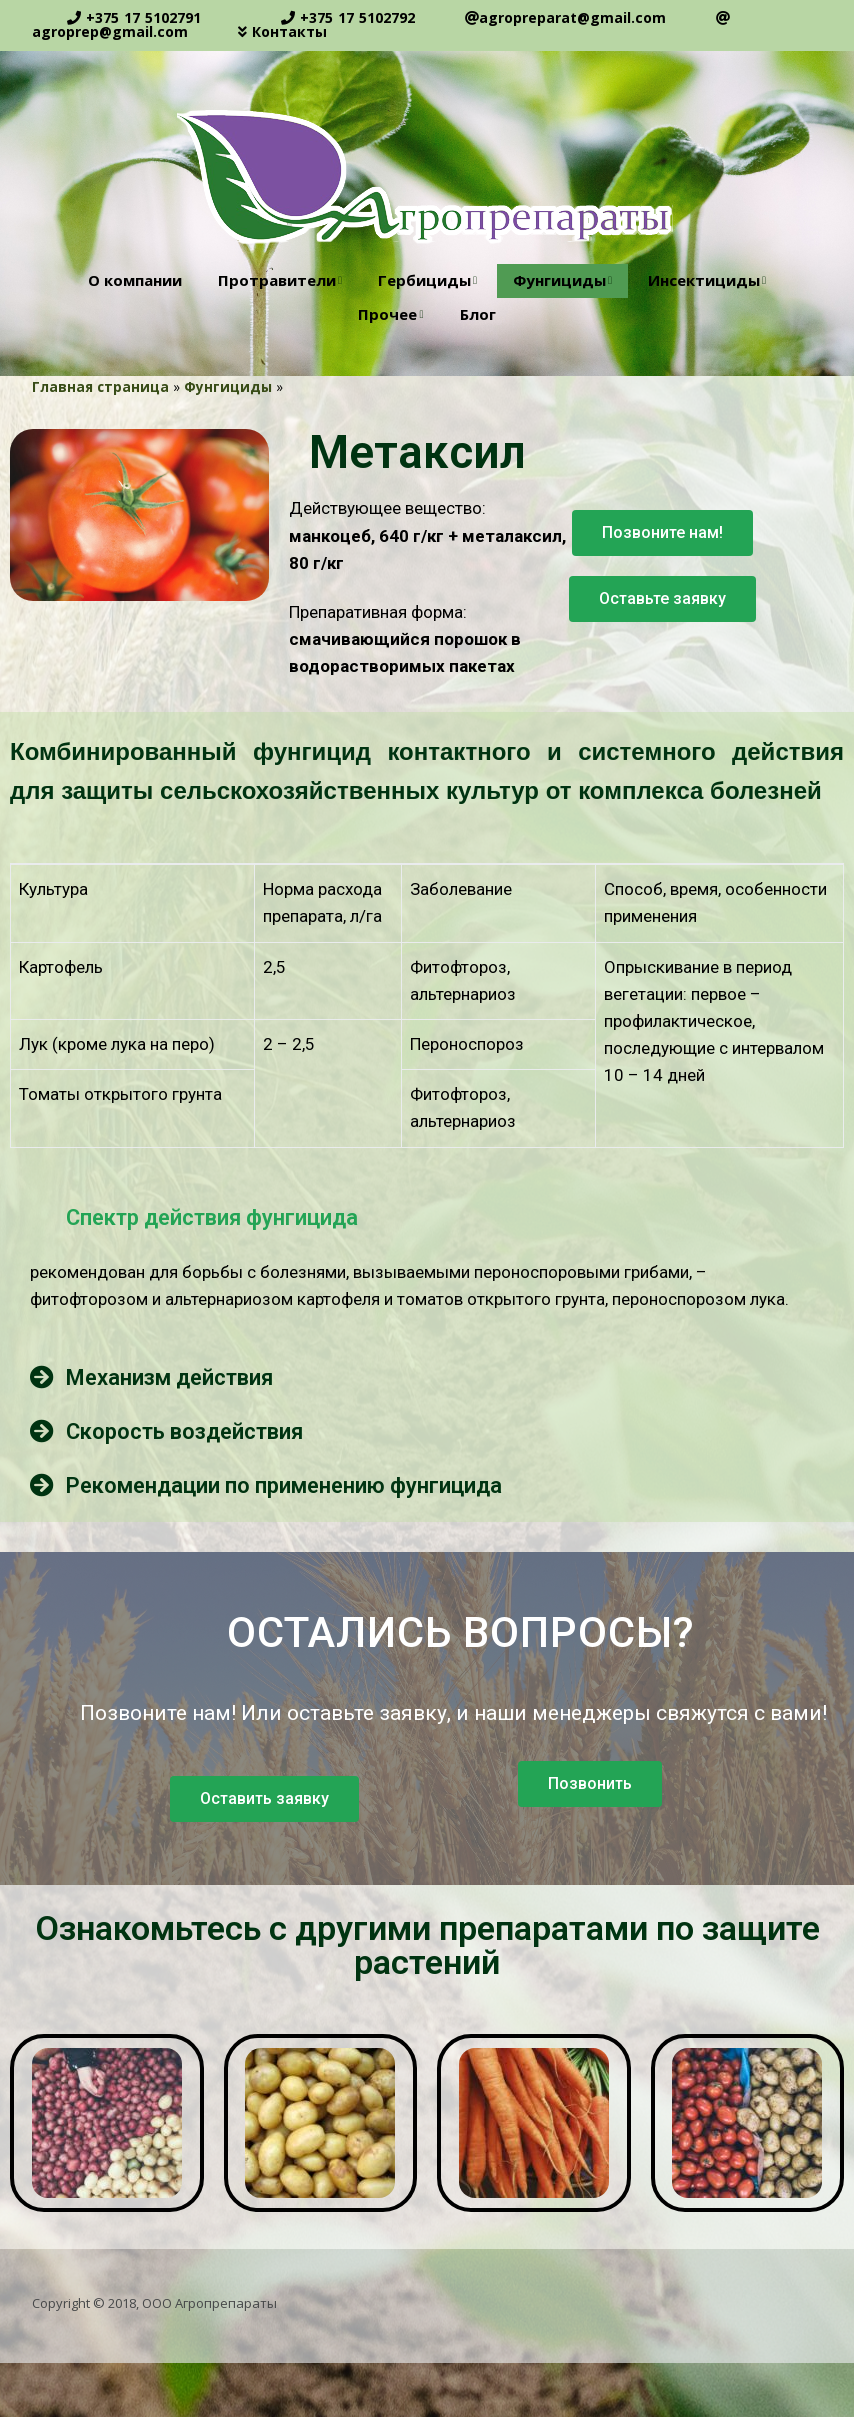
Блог (478, 314)
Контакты (289, 31)
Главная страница (100, 386)
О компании (135, 280)
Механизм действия (169, 1377)
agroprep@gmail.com (110, 31)
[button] (662, 533)
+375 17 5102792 (357, 17)
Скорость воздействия (184, 1431)
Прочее (387, 314)
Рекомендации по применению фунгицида (284, 1485)
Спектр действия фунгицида (212, 1217)
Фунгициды (559, 280)
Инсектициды (704, 280)
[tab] (427, 1217)
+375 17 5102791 (143, 17)
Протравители (277, 280)
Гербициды (424, 280)
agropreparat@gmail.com (572, 17)
